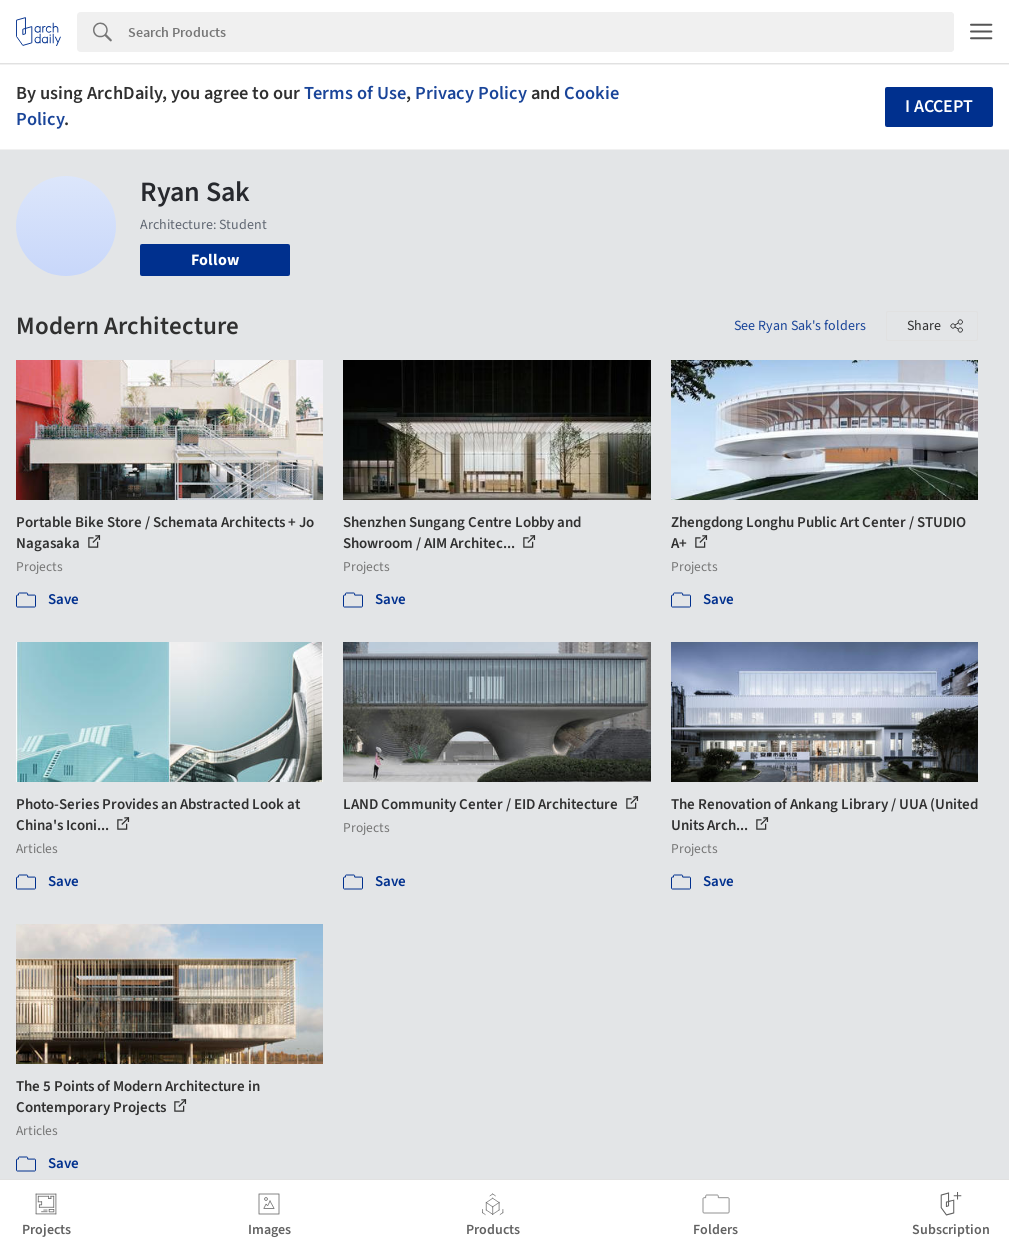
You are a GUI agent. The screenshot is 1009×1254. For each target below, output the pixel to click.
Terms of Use (355, 93)
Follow (215, 260)
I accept (939, 106)
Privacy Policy (471, 93)
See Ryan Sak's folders (800, 326)
